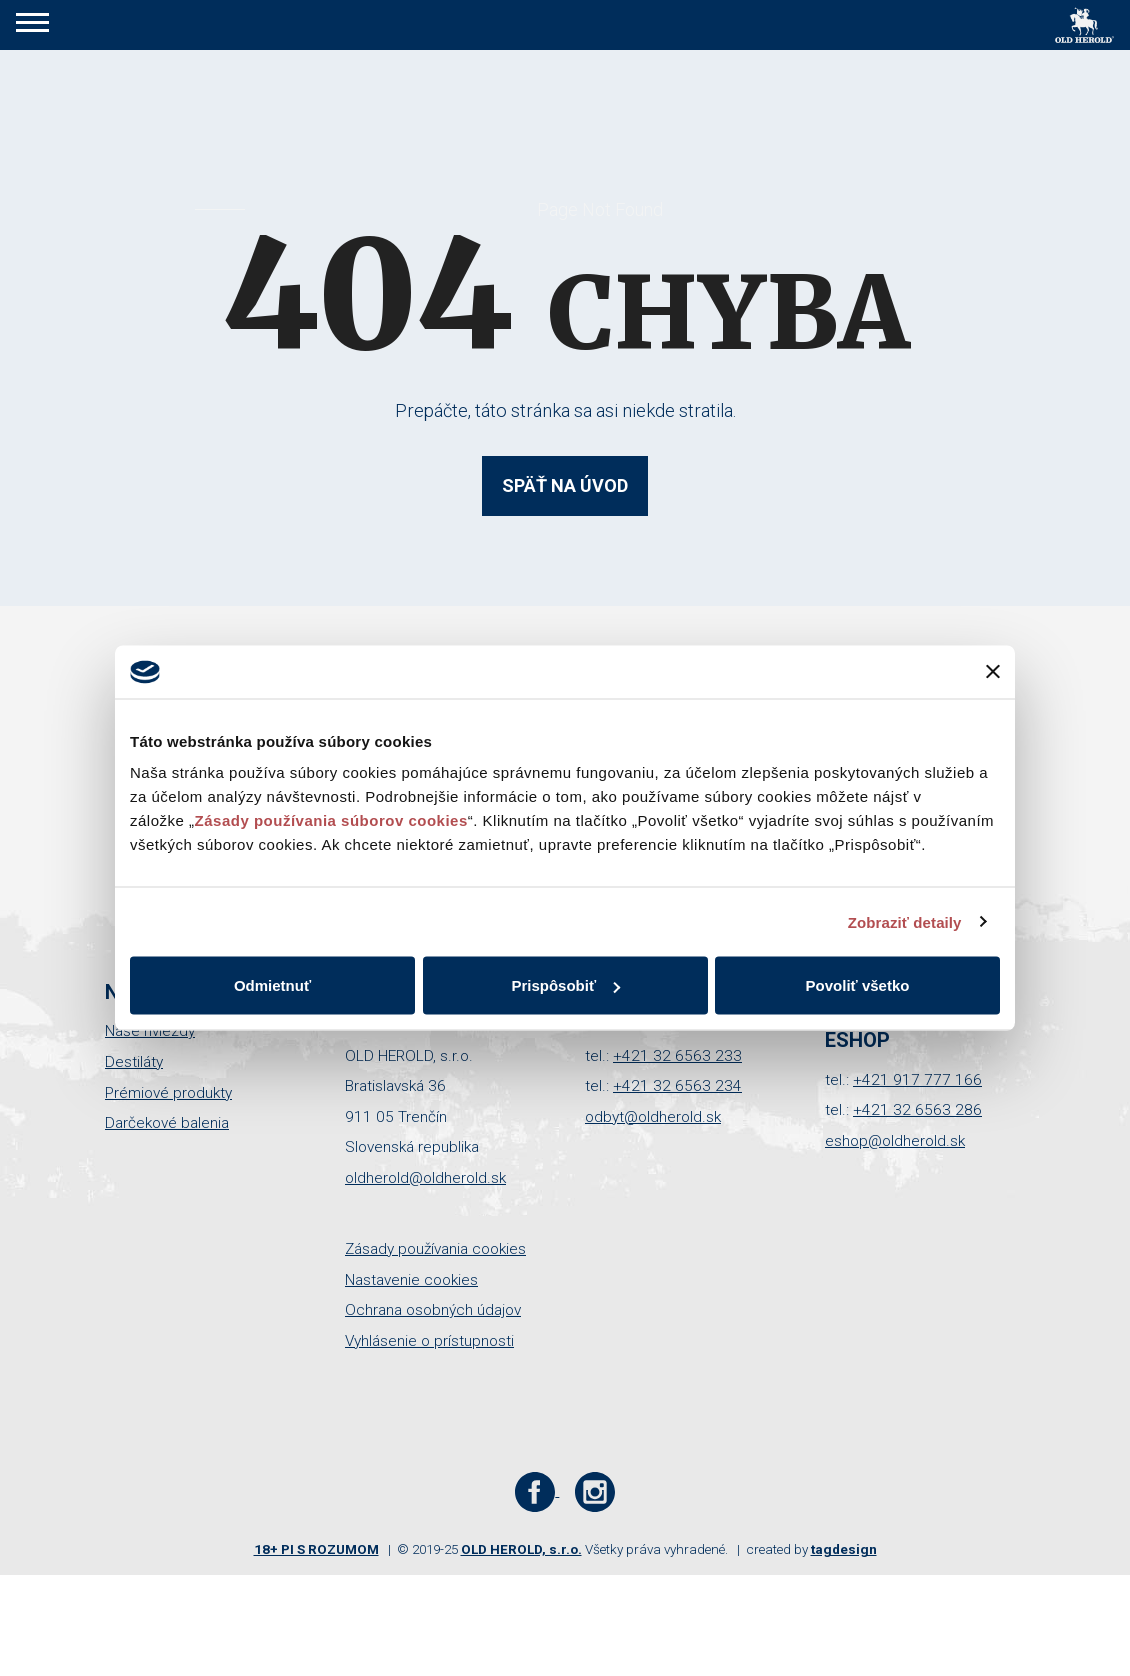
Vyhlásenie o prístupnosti (429, 1341)
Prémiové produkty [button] (168, 1093)
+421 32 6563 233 (677, 1056)
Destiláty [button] (134, 1062)
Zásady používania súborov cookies (331, 820)
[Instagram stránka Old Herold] (594, 1491)
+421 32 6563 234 (677, 1086)
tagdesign (844, 1549)
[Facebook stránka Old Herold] (537, 1491)
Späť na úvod (565, 485)
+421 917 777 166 (917, 1080)
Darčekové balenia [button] (167, 1123)
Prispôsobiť (565, 985)
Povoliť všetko (858, 985)
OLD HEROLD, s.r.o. (521, 1549)
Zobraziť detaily (905, 921)
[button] (32, 25)
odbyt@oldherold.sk (653, 1117)
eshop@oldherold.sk (895, 1141)
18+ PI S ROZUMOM (316, 1549)
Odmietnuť (272, 985)
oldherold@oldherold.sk (425, 1178)
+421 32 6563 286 (917, 1110)
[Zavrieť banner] (993, 672)
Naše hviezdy (150, 1031)
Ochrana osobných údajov (433, 1310)
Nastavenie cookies (411, 1280)
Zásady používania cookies (435, 1249)
